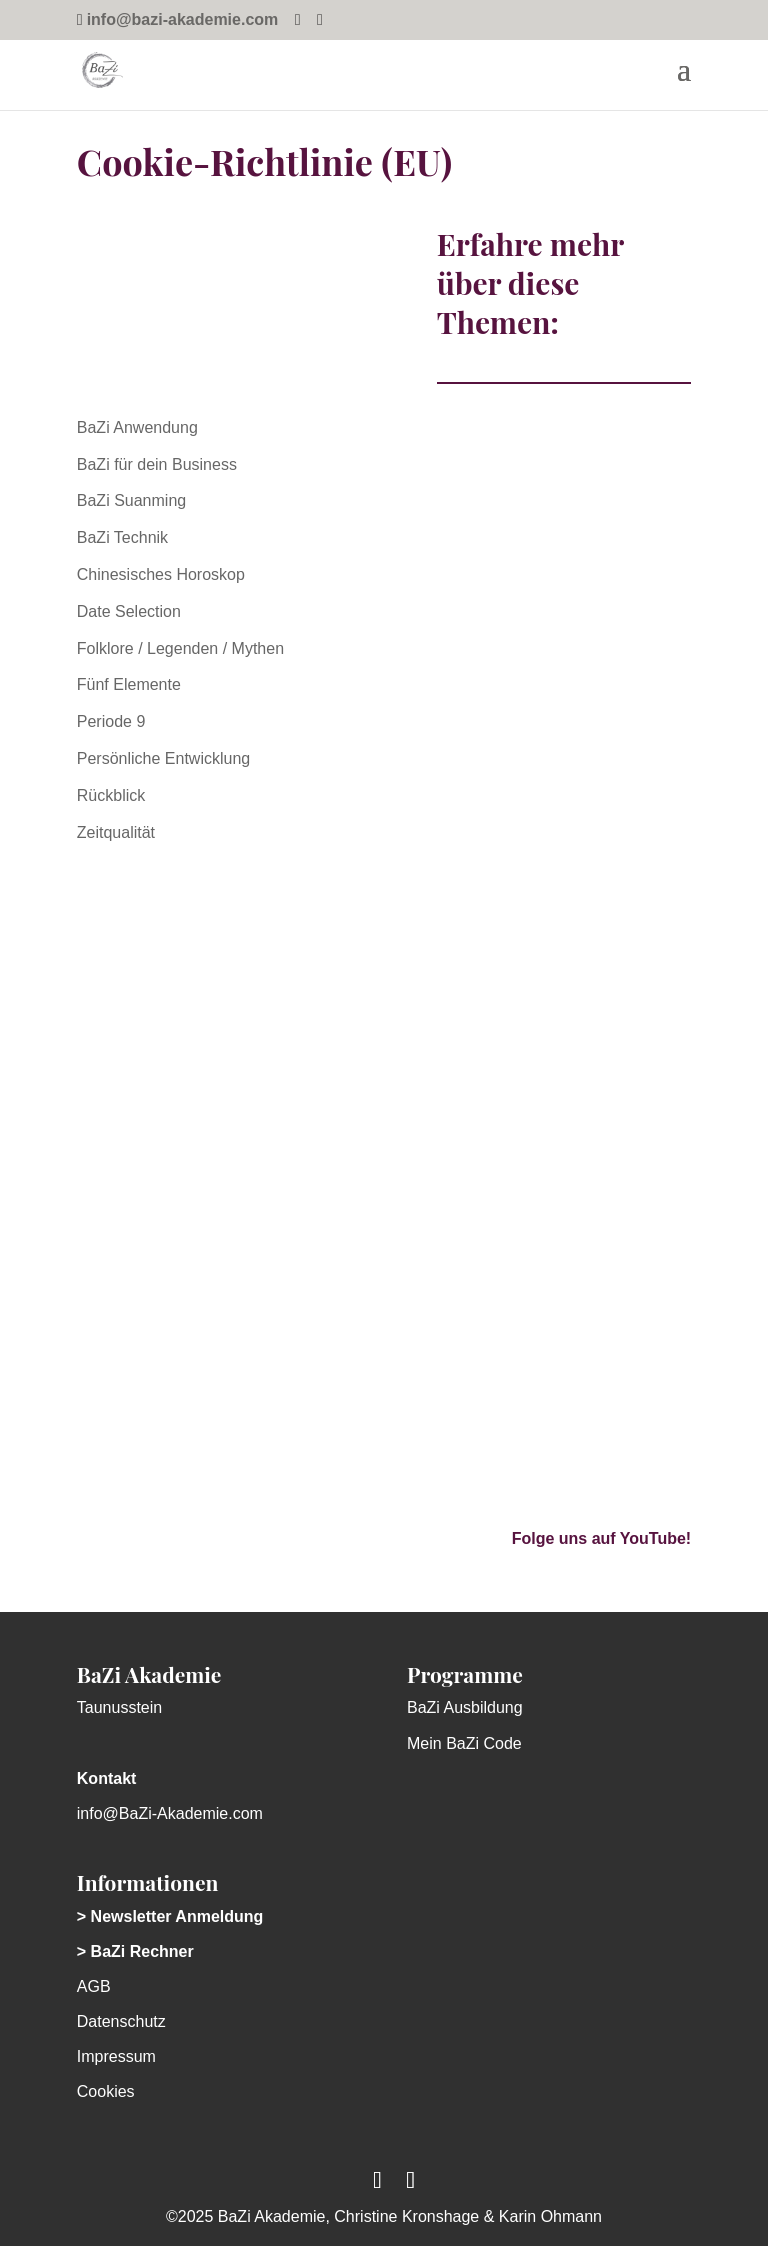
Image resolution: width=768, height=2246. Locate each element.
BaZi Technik (122, 537)
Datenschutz (121, 2021)
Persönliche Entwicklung (163, 758)
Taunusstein (119, 1707)
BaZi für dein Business (157, 464)
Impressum (116, 2056)
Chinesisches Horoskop (161, 574)
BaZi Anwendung (137, 427)
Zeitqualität (116, 832)
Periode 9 (111, 721)
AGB (94, 1986)
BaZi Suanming (131, 500)
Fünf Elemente (129, 684)
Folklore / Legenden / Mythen (180, 648)
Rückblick (111, 795)
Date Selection (129, 611)
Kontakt (107, 1778)
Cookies (106, 2091)
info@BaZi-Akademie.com (170, 1813)
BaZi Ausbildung (465, 1707)
